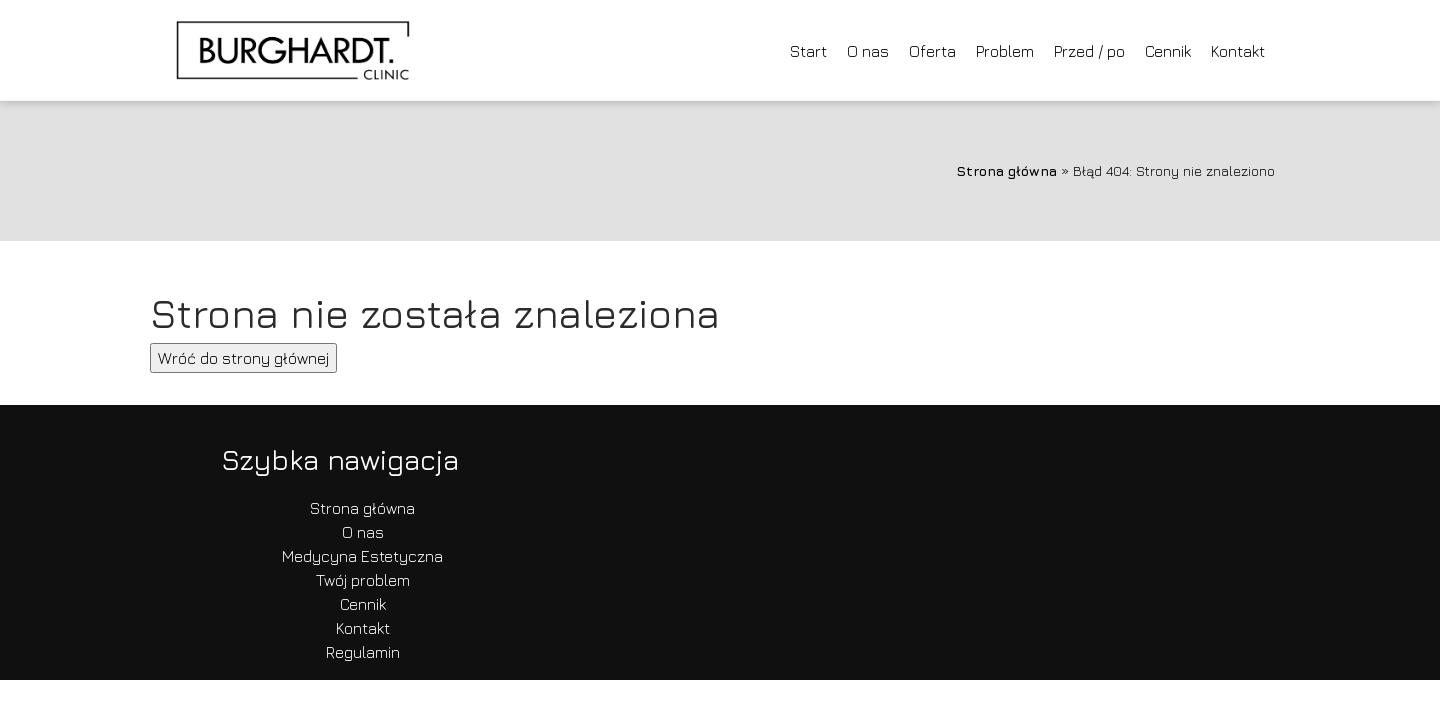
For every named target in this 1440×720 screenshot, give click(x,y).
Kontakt (1238, 51)
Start (808, 51)
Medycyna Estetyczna (362, 556)
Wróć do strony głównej (243, 358)
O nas (868, 51)
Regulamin (363, 652)
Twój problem (363, 580)
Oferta (932, 51)
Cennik (1168, 51)
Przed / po (1089, 51)
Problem (1005, 51)
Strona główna (1006, 170)
